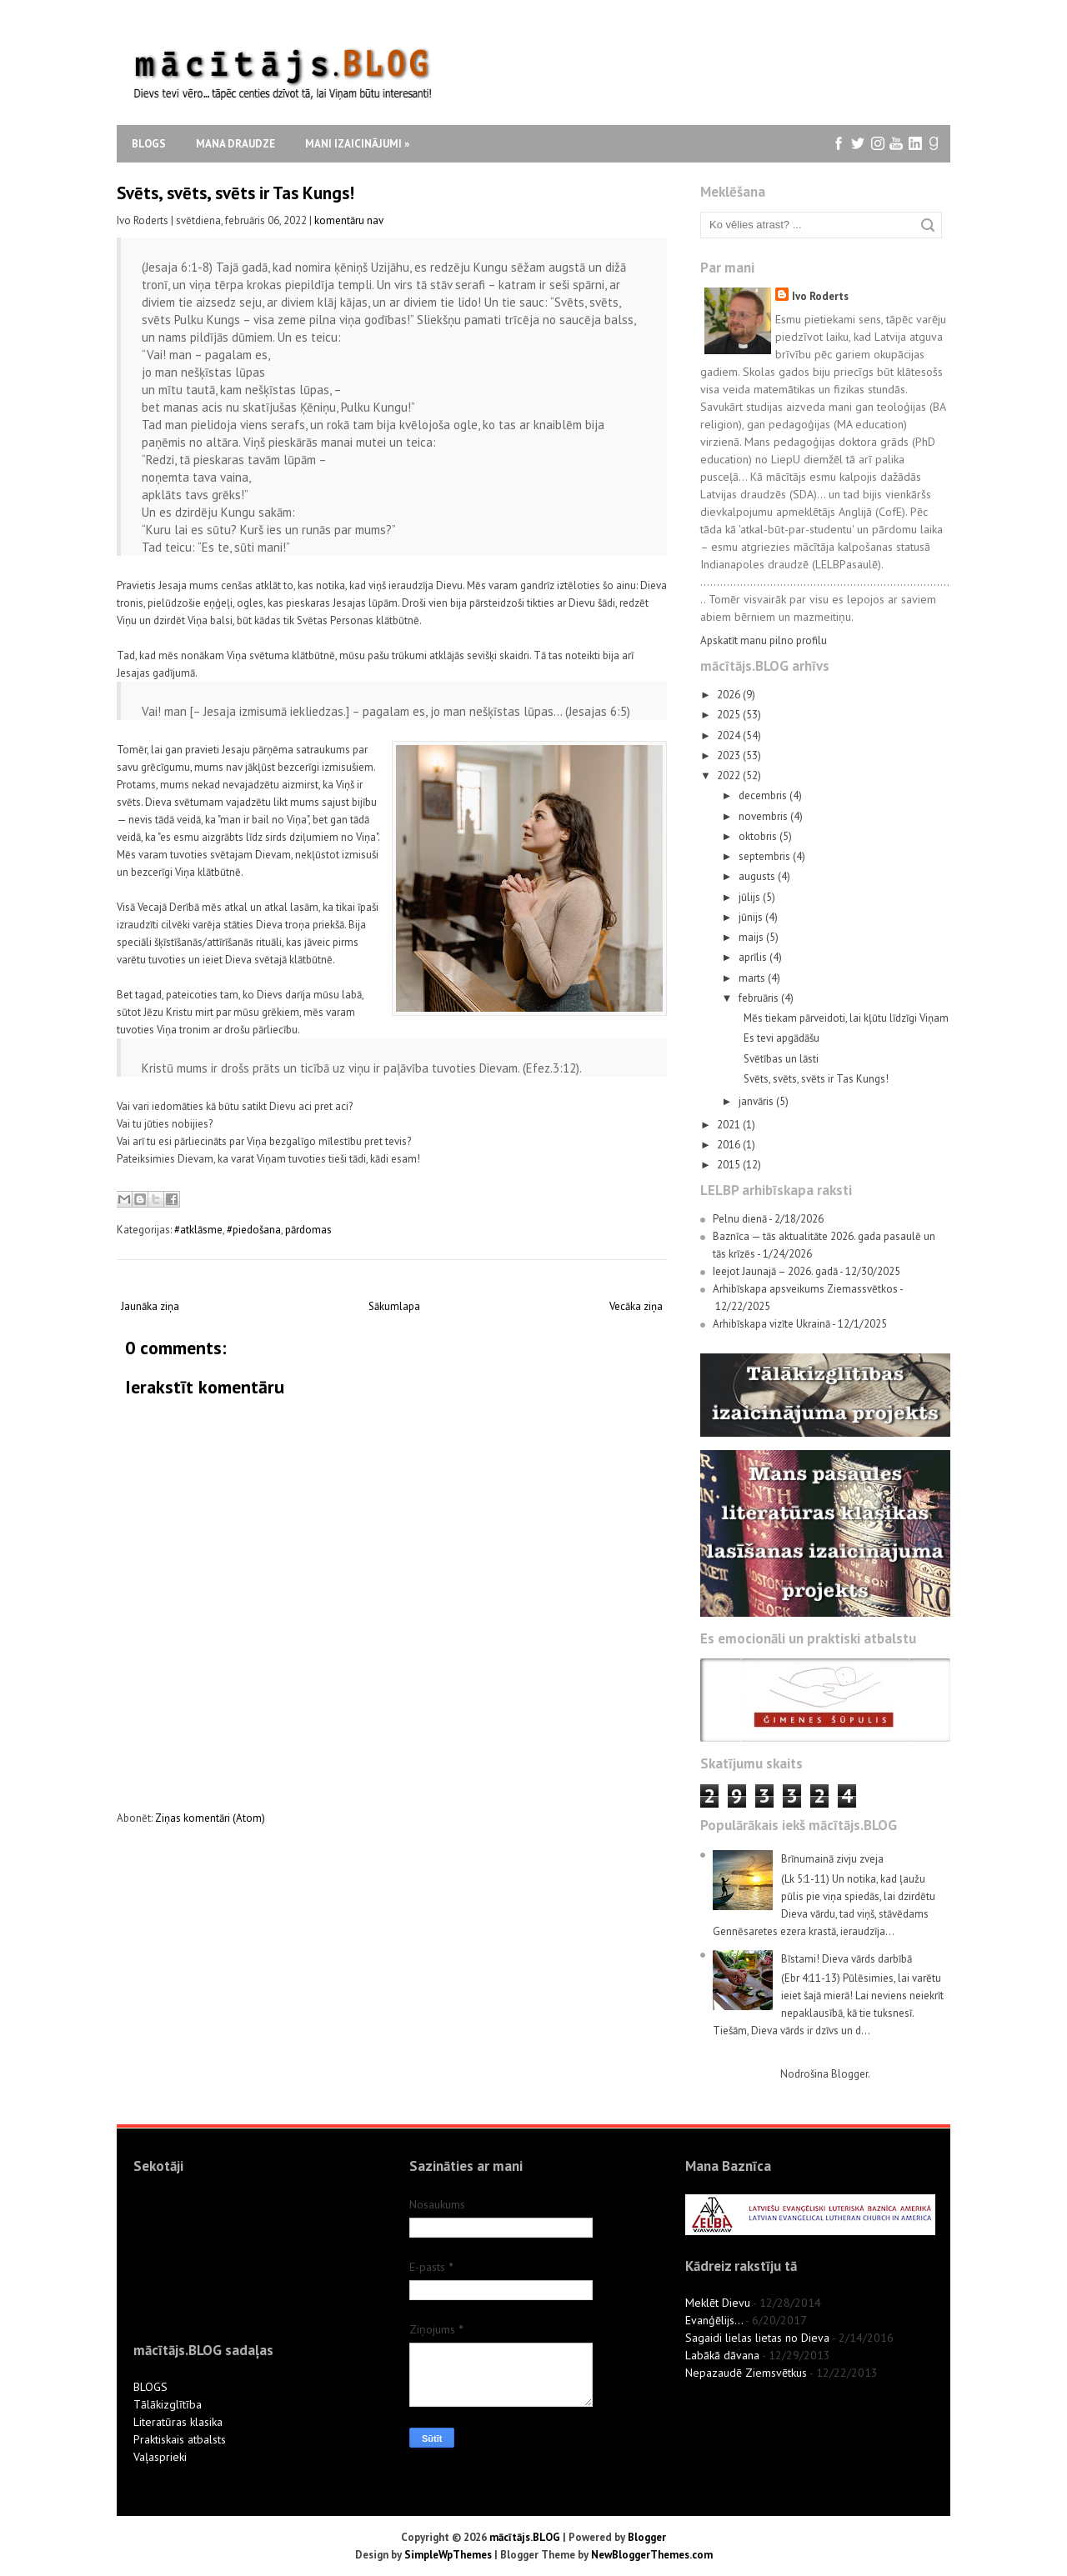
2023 (730, 755)
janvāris (757, 1101)
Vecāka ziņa (636, 1306)
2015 (730, 1165)
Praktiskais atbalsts (179, 2439)
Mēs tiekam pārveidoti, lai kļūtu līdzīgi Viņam (846, 1018)
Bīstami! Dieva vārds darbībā (846, 1959)
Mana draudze (235, 144)
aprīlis (754, 957)
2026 (730, 695)
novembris (764, 816)
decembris (764, 795)
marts (753, 978)
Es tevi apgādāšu (781, 1038)
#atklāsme (198, 1230)
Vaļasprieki (160, 2456)
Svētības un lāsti (781, 1059)
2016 (730, 1145)
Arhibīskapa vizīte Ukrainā (771, 1324)
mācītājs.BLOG (524, 2537)
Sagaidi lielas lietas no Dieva (757, 2337)
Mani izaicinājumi (357, 144)
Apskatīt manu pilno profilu (763, 640)
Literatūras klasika (178, 2421)
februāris (760, 998)
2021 (730, 1125)
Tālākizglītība (167, 2404)
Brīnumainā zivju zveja (832, 1859)
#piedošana (254, 1230)
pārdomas (308, 1230)
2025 (730, 715)
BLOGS (150, 2386)
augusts (758, 876)
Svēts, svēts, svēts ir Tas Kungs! (235, 193)
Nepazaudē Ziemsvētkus (746, 2372)
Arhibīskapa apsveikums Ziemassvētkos (805, 1289)
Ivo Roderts (820, 296)
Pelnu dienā (740, 1219)
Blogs (149, 144)
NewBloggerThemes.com (652, 2555)
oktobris (759, 836)
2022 (730, 775)
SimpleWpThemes (448, 2555)
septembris (766, 856)
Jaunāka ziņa (150, 1306)
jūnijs (752, 917)
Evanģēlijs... (714, 2320)
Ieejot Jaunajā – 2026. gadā (775, 1271)
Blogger (849, 2074)
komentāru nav (348, 220)
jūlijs (751, 897)
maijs (752, 937)
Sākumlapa (394, 1306)
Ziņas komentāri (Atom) (210, 1818)
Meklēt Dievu (717, 2302)
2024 (730, 735)
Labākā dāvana (722, 2355)
